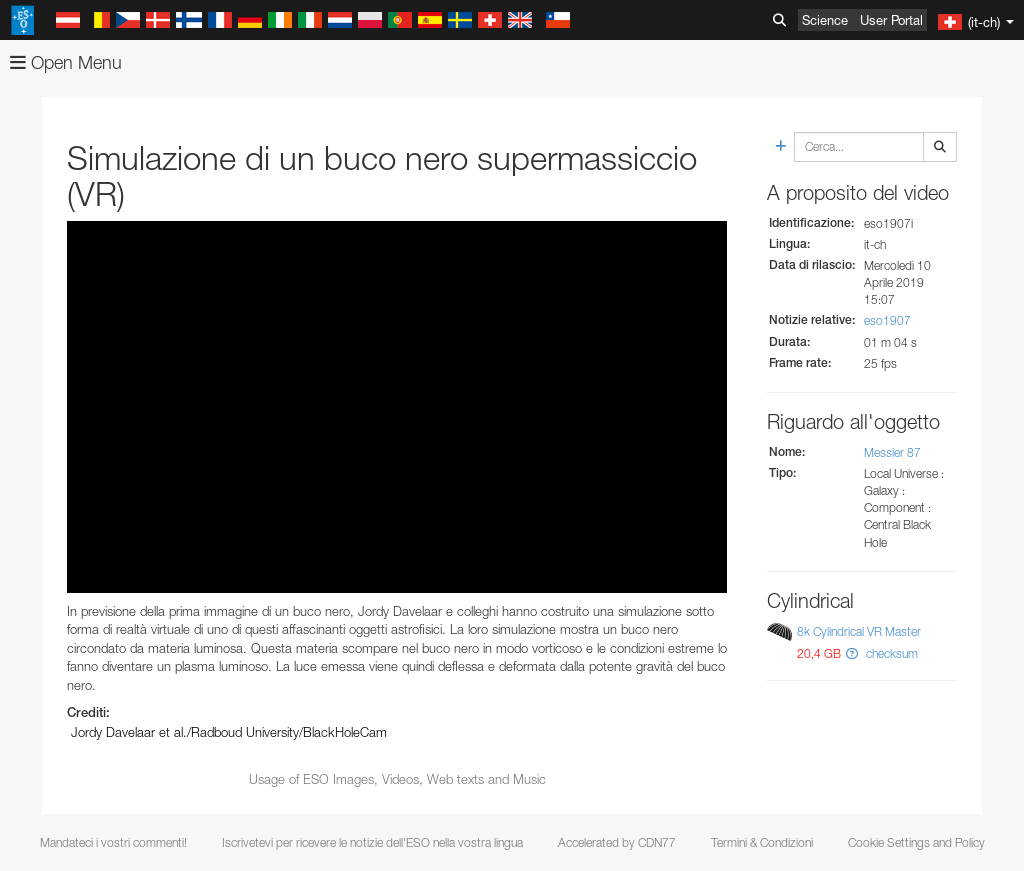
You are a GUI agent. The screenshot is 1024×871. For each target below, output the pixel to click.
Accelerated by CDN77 (617, 842)
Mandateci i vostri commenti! (113, 842)
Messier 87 (892, 452)
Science (825, 20)
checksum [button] (890, 653)
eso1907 (887, 320)
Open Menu (66, 62)
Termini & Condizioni (762, 842)
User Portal (891, 20)
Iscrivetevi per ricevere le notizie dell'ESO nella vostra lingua (372, 842)
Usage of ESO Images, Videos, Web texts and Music (397, 779)
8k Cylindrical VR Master (859, 631)
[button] (852, 653)
